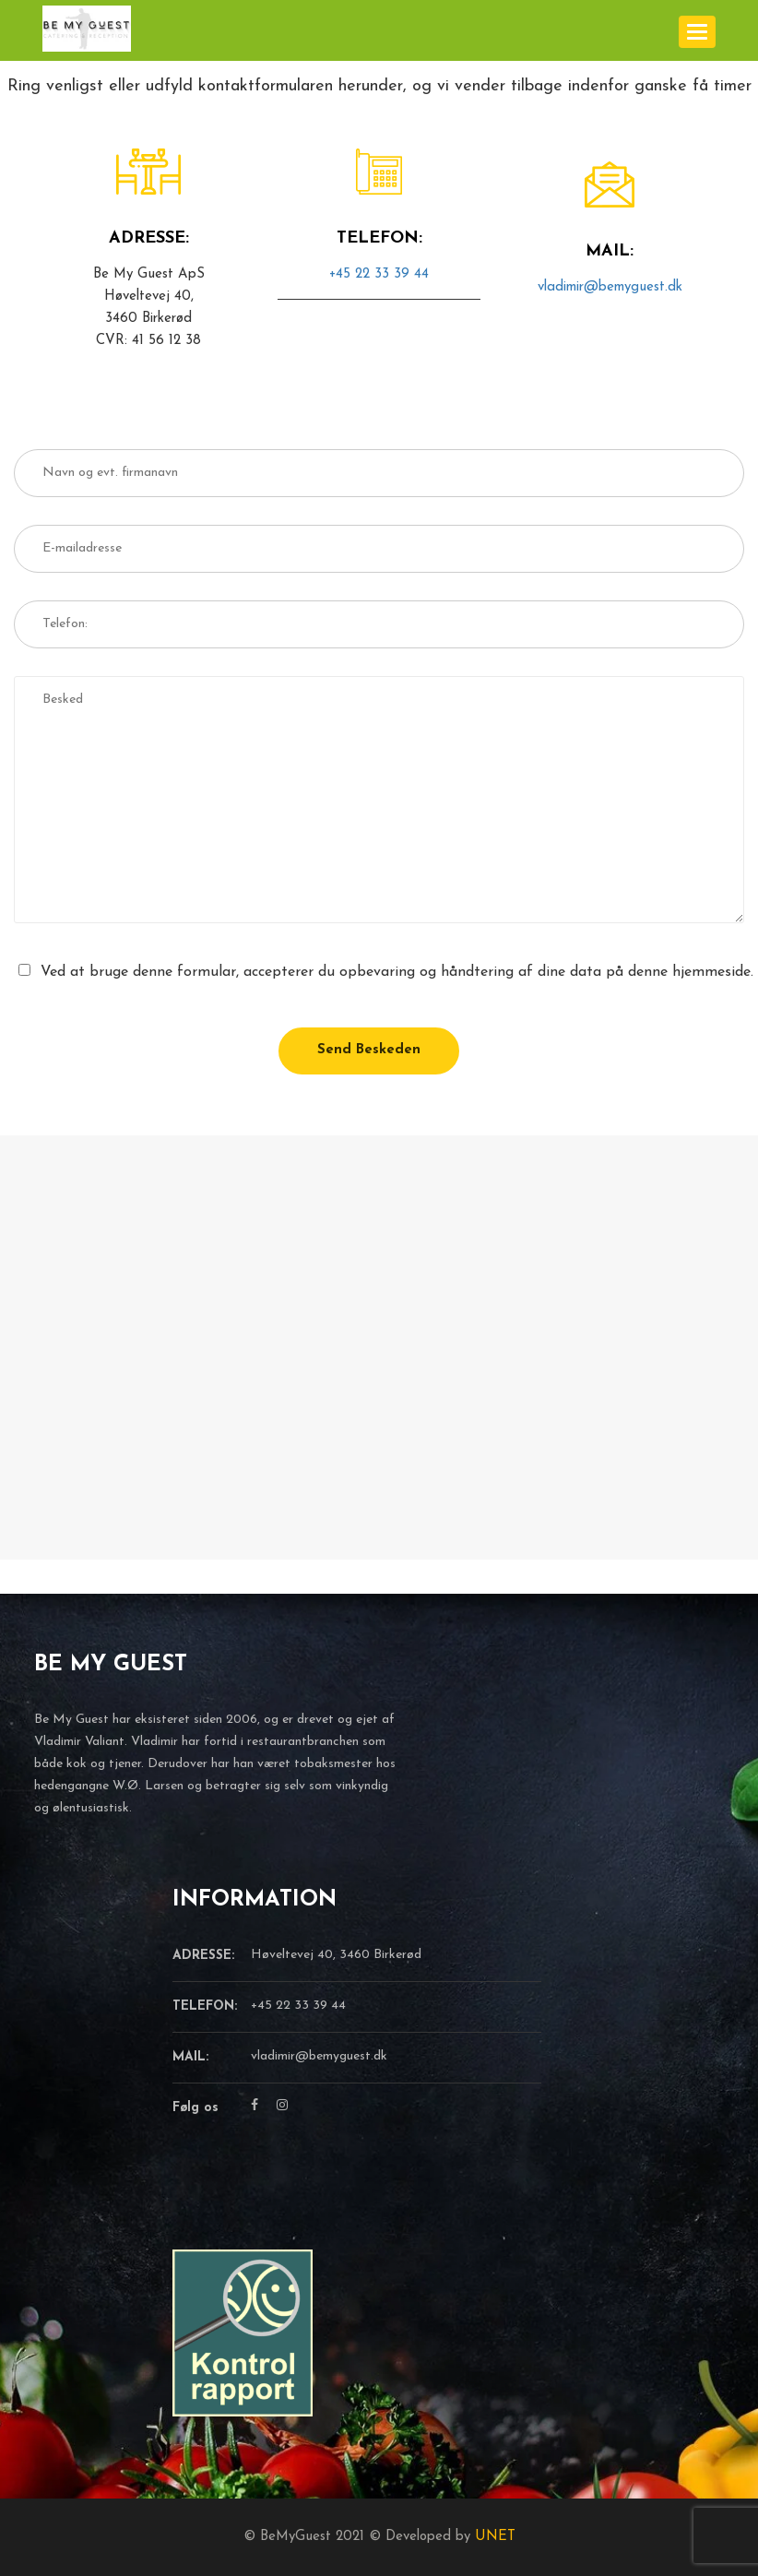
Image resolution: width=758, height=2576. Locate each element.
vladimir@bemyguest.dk (610, 287)
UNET (495, 2537)
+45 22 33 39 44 (379, 274)
